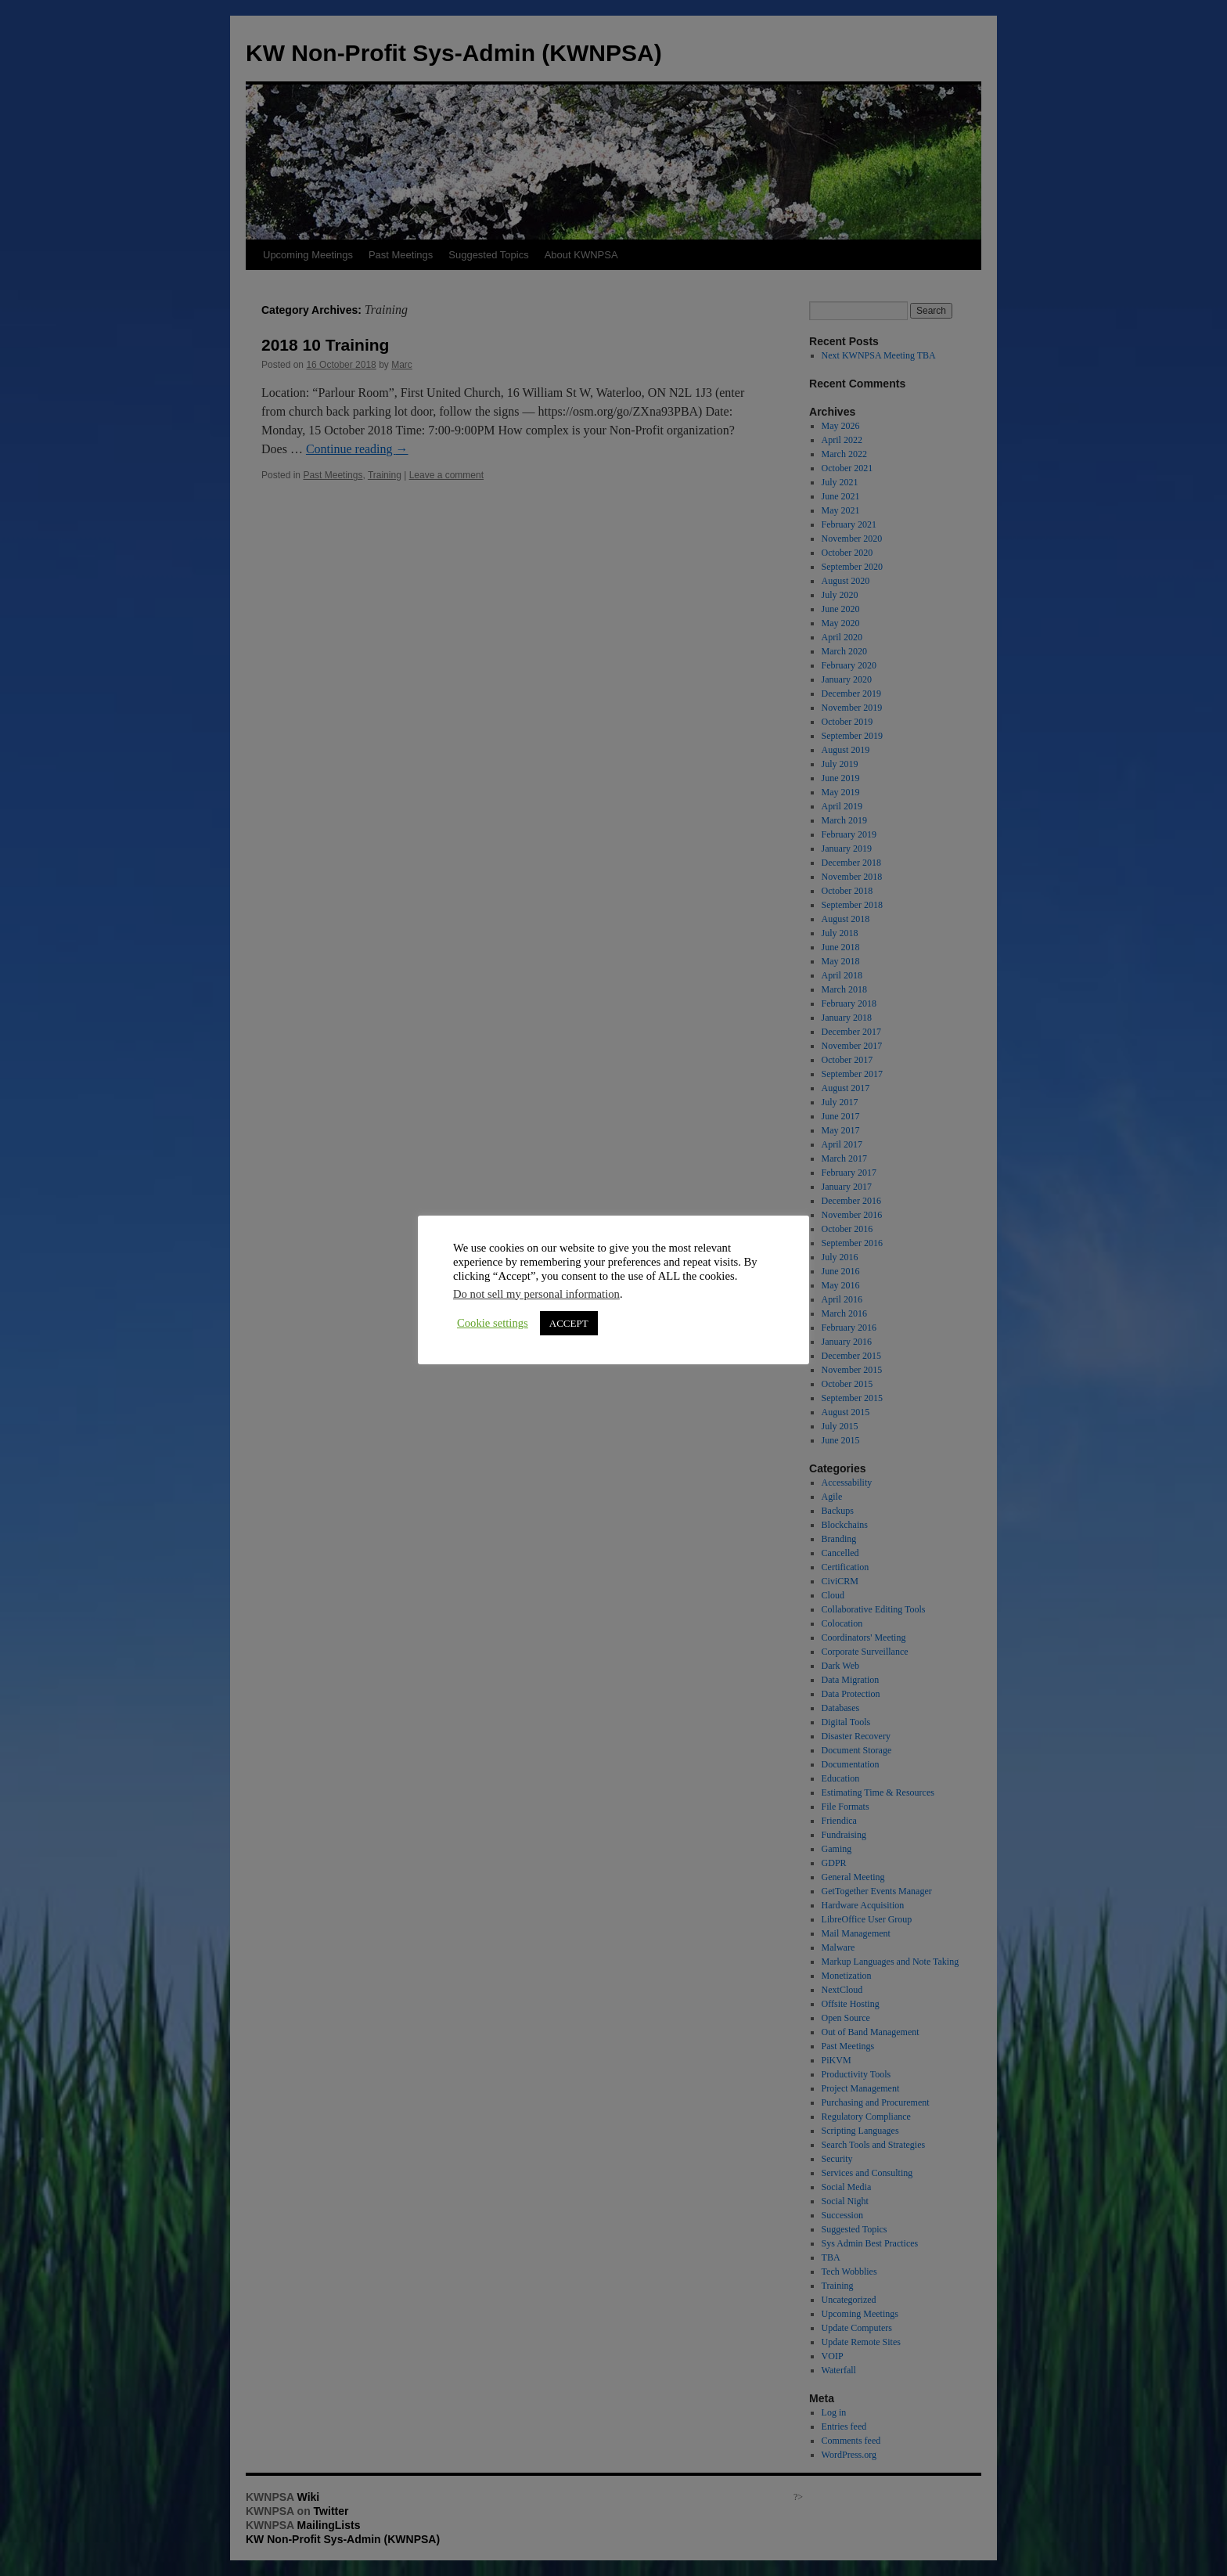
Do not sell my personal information (536, 1294)
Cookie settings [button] (492, 1323)
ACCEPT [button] (568, 1323)
